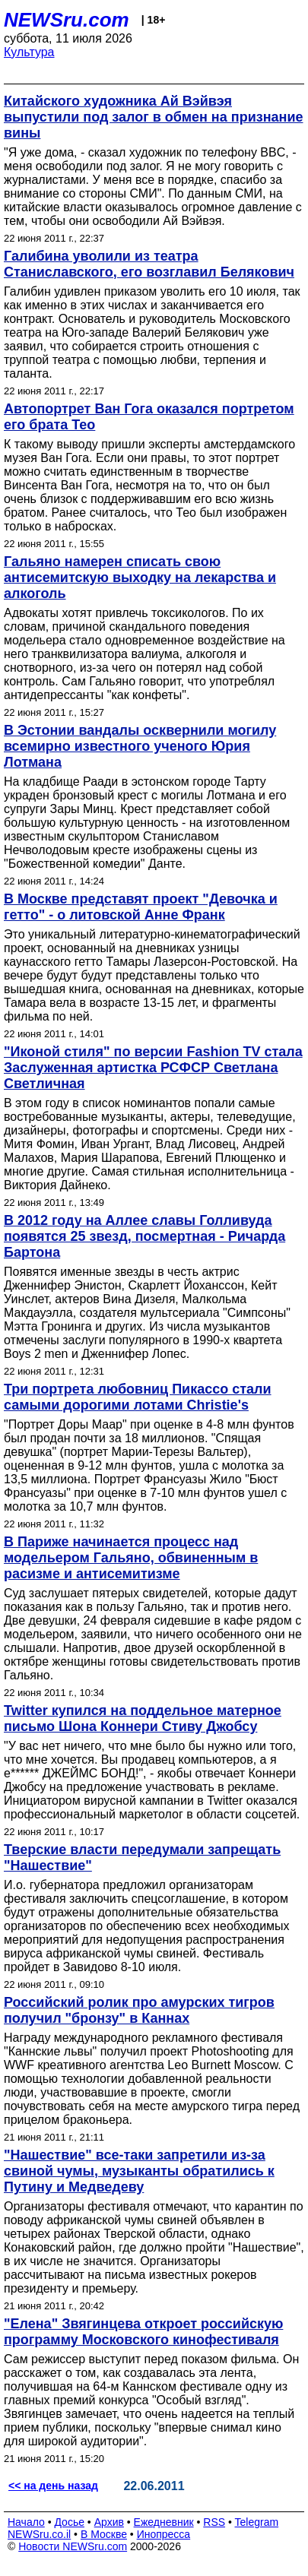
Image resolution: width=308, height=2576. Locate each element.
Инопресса (164, 2534)
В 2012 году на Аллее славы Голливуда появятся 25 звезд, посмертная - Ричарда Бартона (144, 1236)
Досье (69, 2522)
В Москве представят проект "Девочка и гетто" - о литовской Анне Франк (141, 906)
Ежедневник (164, 2522)
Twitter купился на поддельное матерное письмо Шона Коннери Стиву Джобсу (142, 1718)
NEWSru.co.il (39, 2534)
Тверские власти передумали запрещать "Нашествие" (142, 1857)
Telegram (257, 2522)
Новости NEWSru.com (72, 2546)
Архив (109, 2522)
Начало (26, 2522)
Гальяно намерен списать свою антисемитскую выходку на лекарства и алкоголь (140, 577)
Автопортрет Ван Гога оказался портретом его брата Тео (149, 416)
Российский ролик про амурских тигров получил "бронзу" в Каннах (139, 2010)
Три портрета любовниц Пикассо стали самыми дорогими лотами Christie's (137, 1397)
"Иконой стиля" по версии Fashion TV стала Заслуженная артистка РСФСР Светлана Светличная (153, 1067)
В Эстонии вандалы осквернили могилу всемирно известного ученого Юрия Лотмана (140, 746)
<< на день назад (53, 2485)
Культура (29, 52)
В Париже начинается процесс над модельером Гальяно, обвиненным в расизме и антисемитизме (131, 1557)
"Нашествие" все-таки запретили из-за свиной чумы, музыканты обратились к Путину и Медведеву (139, 2171)
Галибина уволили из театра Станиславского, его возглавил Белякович (149, 264)
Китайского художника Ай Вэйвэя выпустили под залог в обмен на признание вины (153, 117)
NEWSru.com (66, 19)
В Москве (104, 2534)
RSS (214, 2522)
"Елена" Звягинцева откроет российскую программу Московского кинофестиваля (143, 2331)
